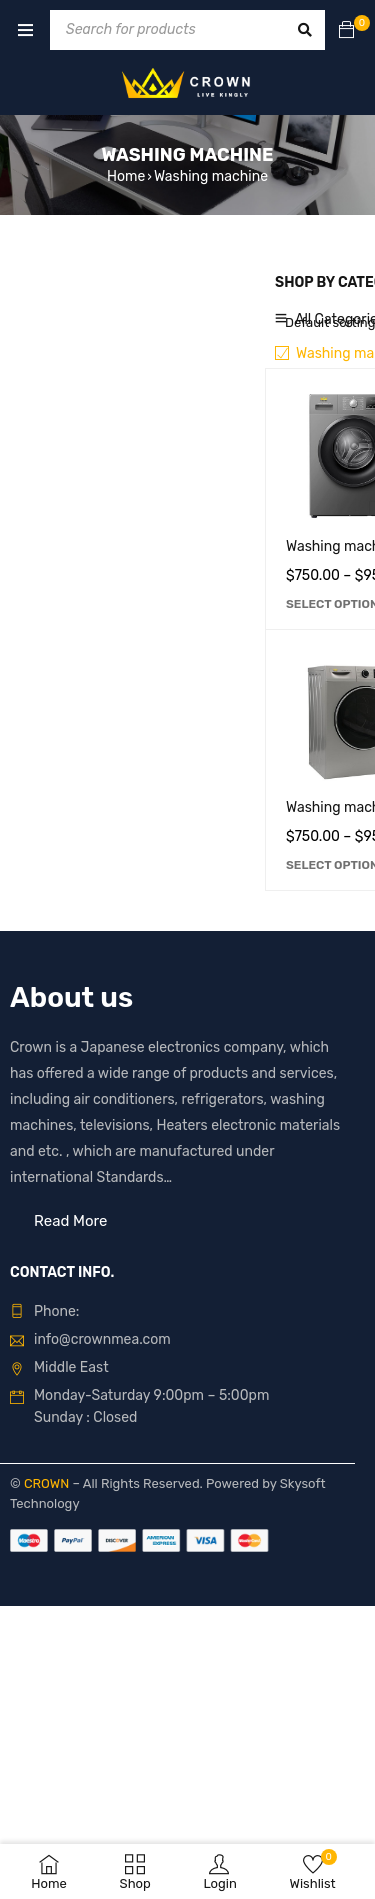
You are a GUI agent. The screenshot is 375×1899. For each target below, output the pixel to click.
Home (126, 176)
